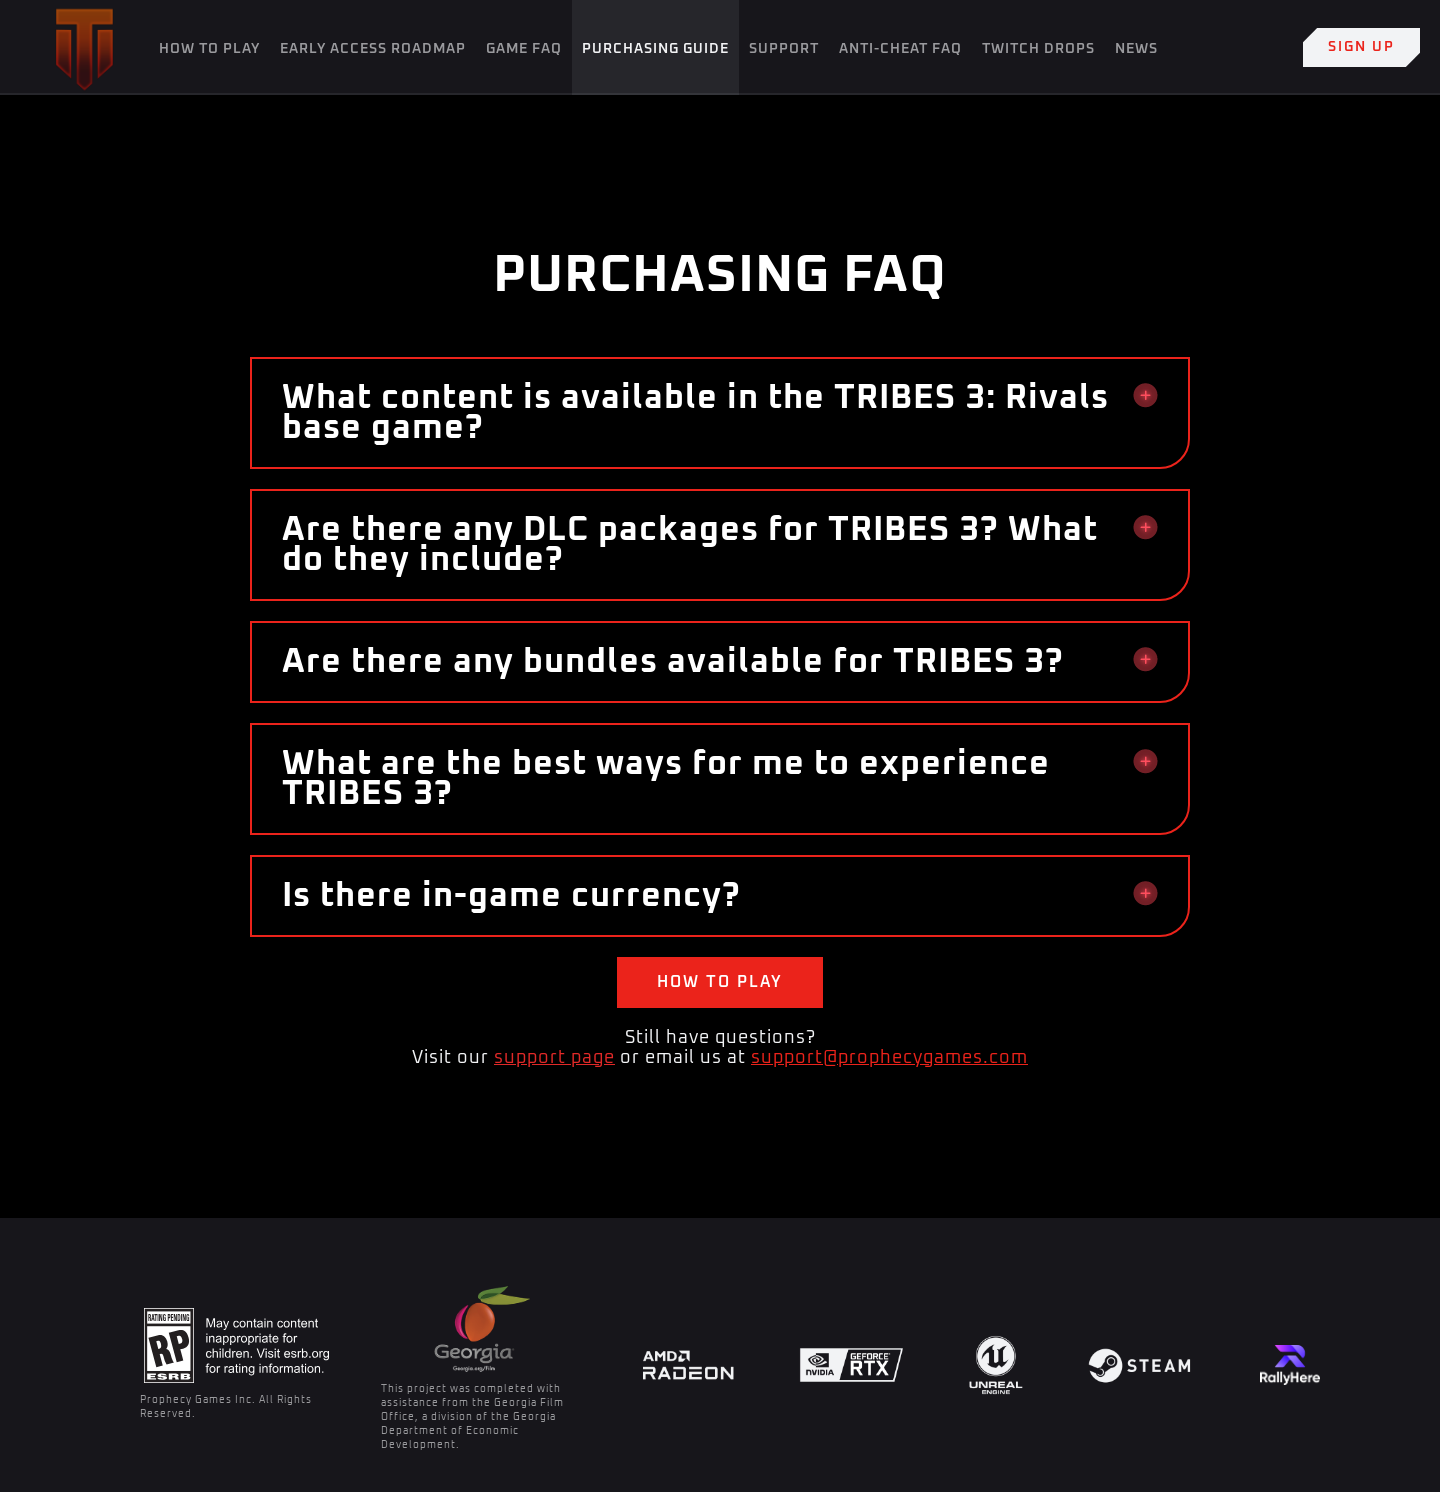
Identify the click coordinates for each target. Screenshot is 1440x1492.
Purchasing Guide (655, 49)
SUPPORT (784, 49)
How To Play (209, 49)
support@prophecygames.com (889, 1058)
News (1136, 49)
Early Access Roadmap (373, 49)
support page (554, 1058)
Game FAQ (524, 49)
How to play (720, 982)
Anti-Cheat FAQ (900, 49)
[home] (84, 47)
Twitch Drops (1038, 49)
